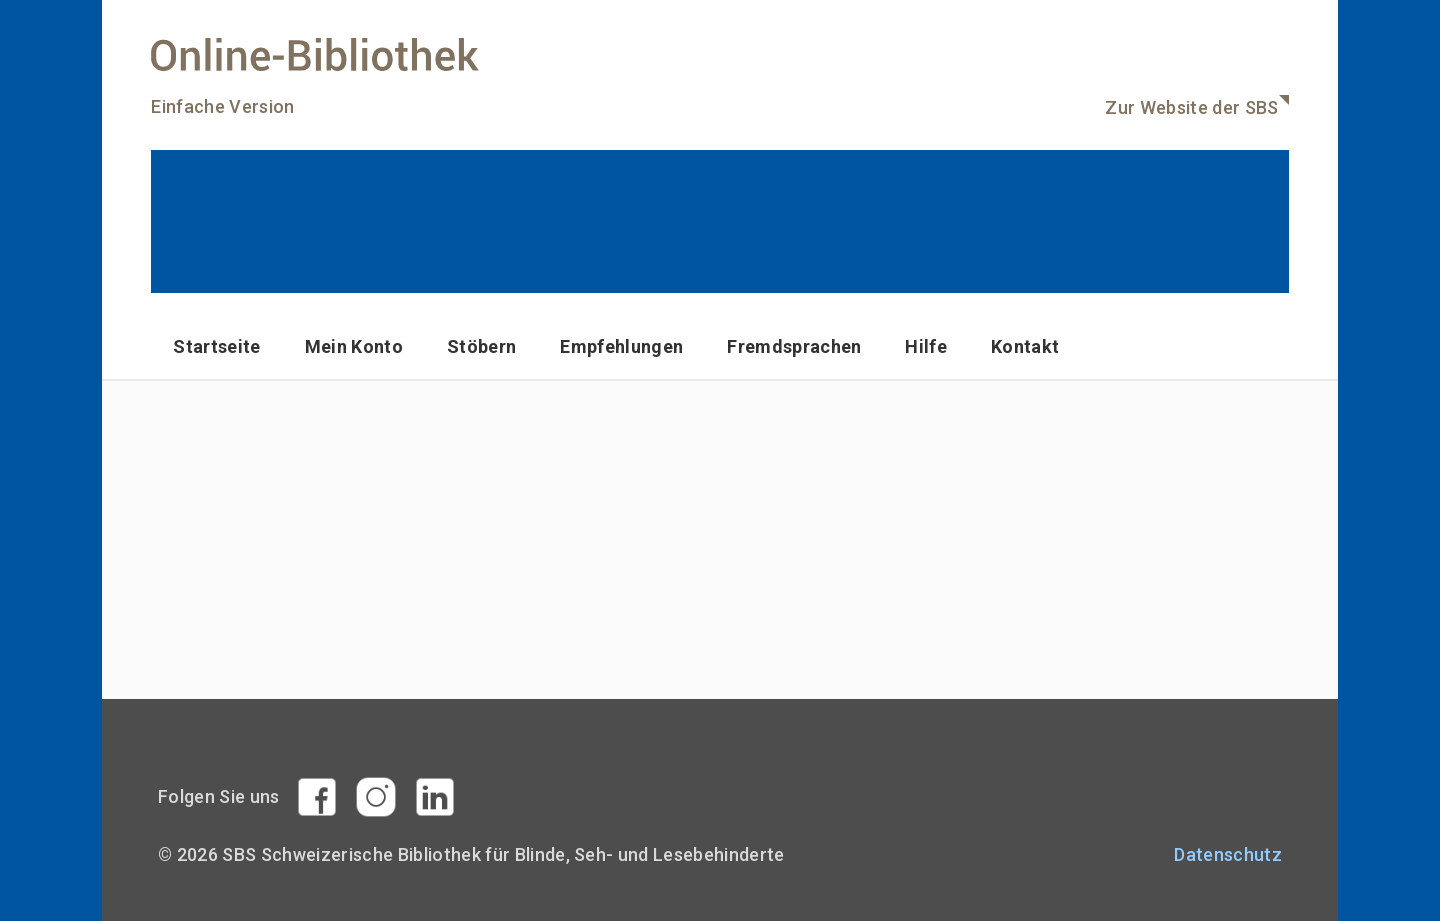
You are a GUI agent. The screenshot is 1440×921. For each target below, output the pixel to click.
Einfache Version (222, 106)
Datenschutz (1228, 854)
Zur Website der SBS (1191, 107)
